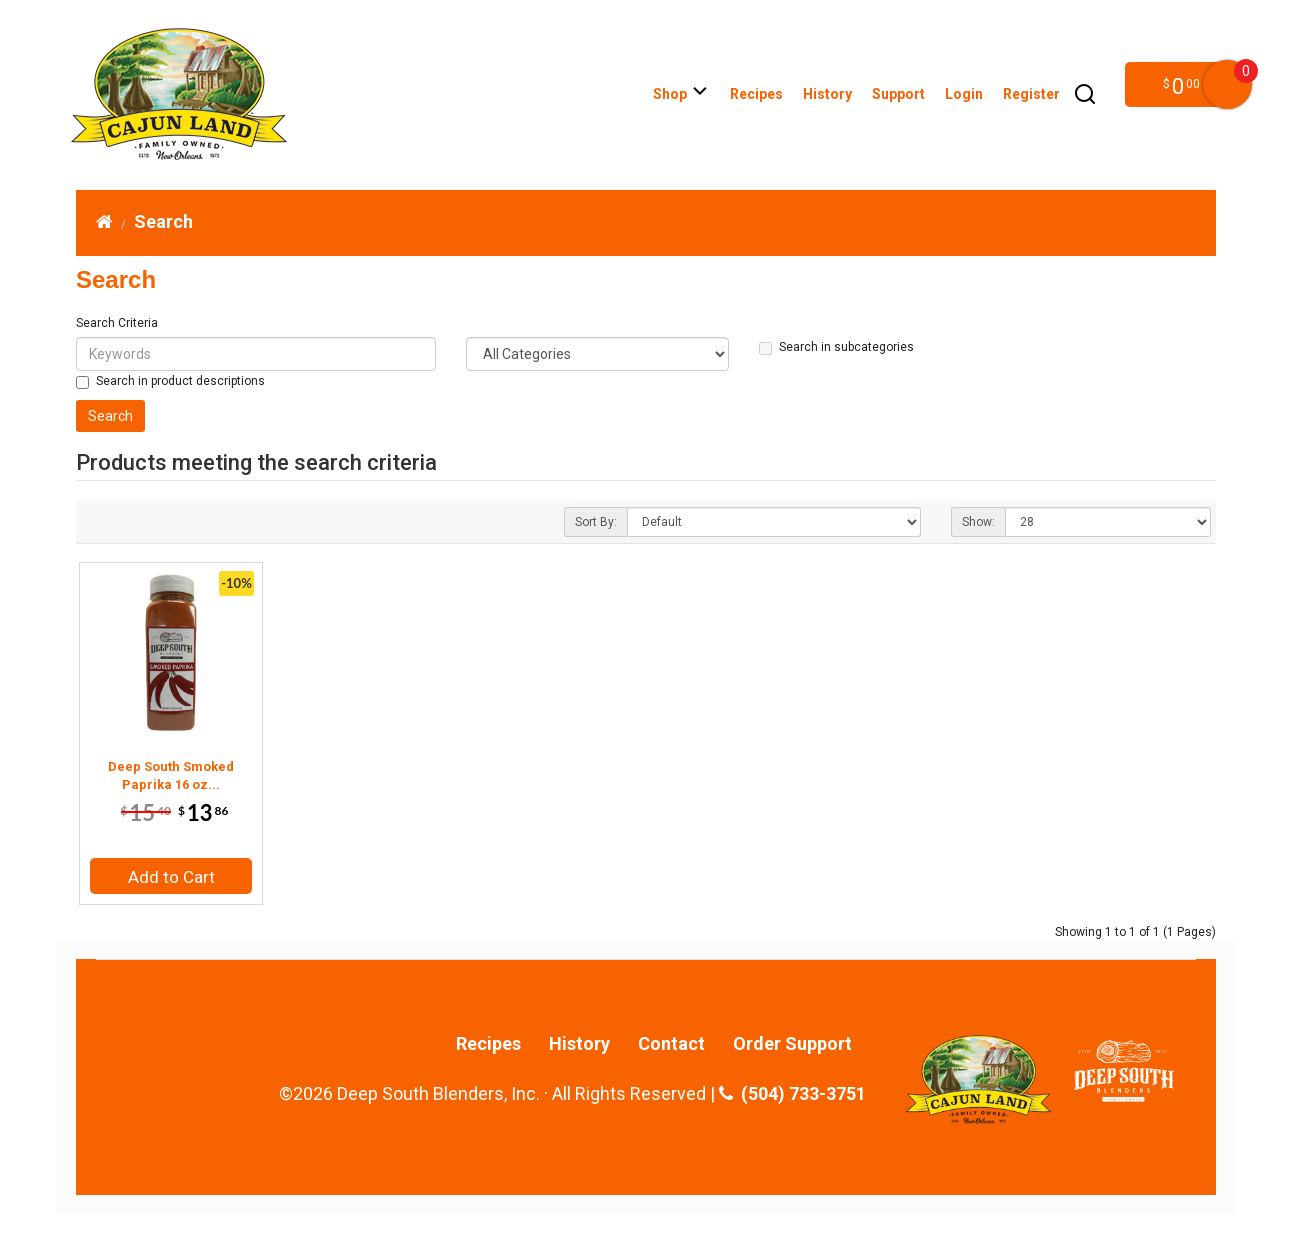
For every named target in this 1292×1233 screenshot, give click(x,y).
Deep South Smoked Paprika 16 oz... (171, 775)
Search (163, 221)
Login (964, 94)
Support (898, 94)
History (827, 94)
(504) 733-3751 (792, 1094)
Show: (978, 522)
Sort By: (596, 522)
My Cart (1227, 84)
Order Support (792, 1044)
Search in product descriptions (170, 381)
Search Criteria (117, 323)
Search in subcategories (836, 347)
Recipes (756, 94)
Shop (681, 94)
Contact (671, 1044)
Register (1031, 94)
